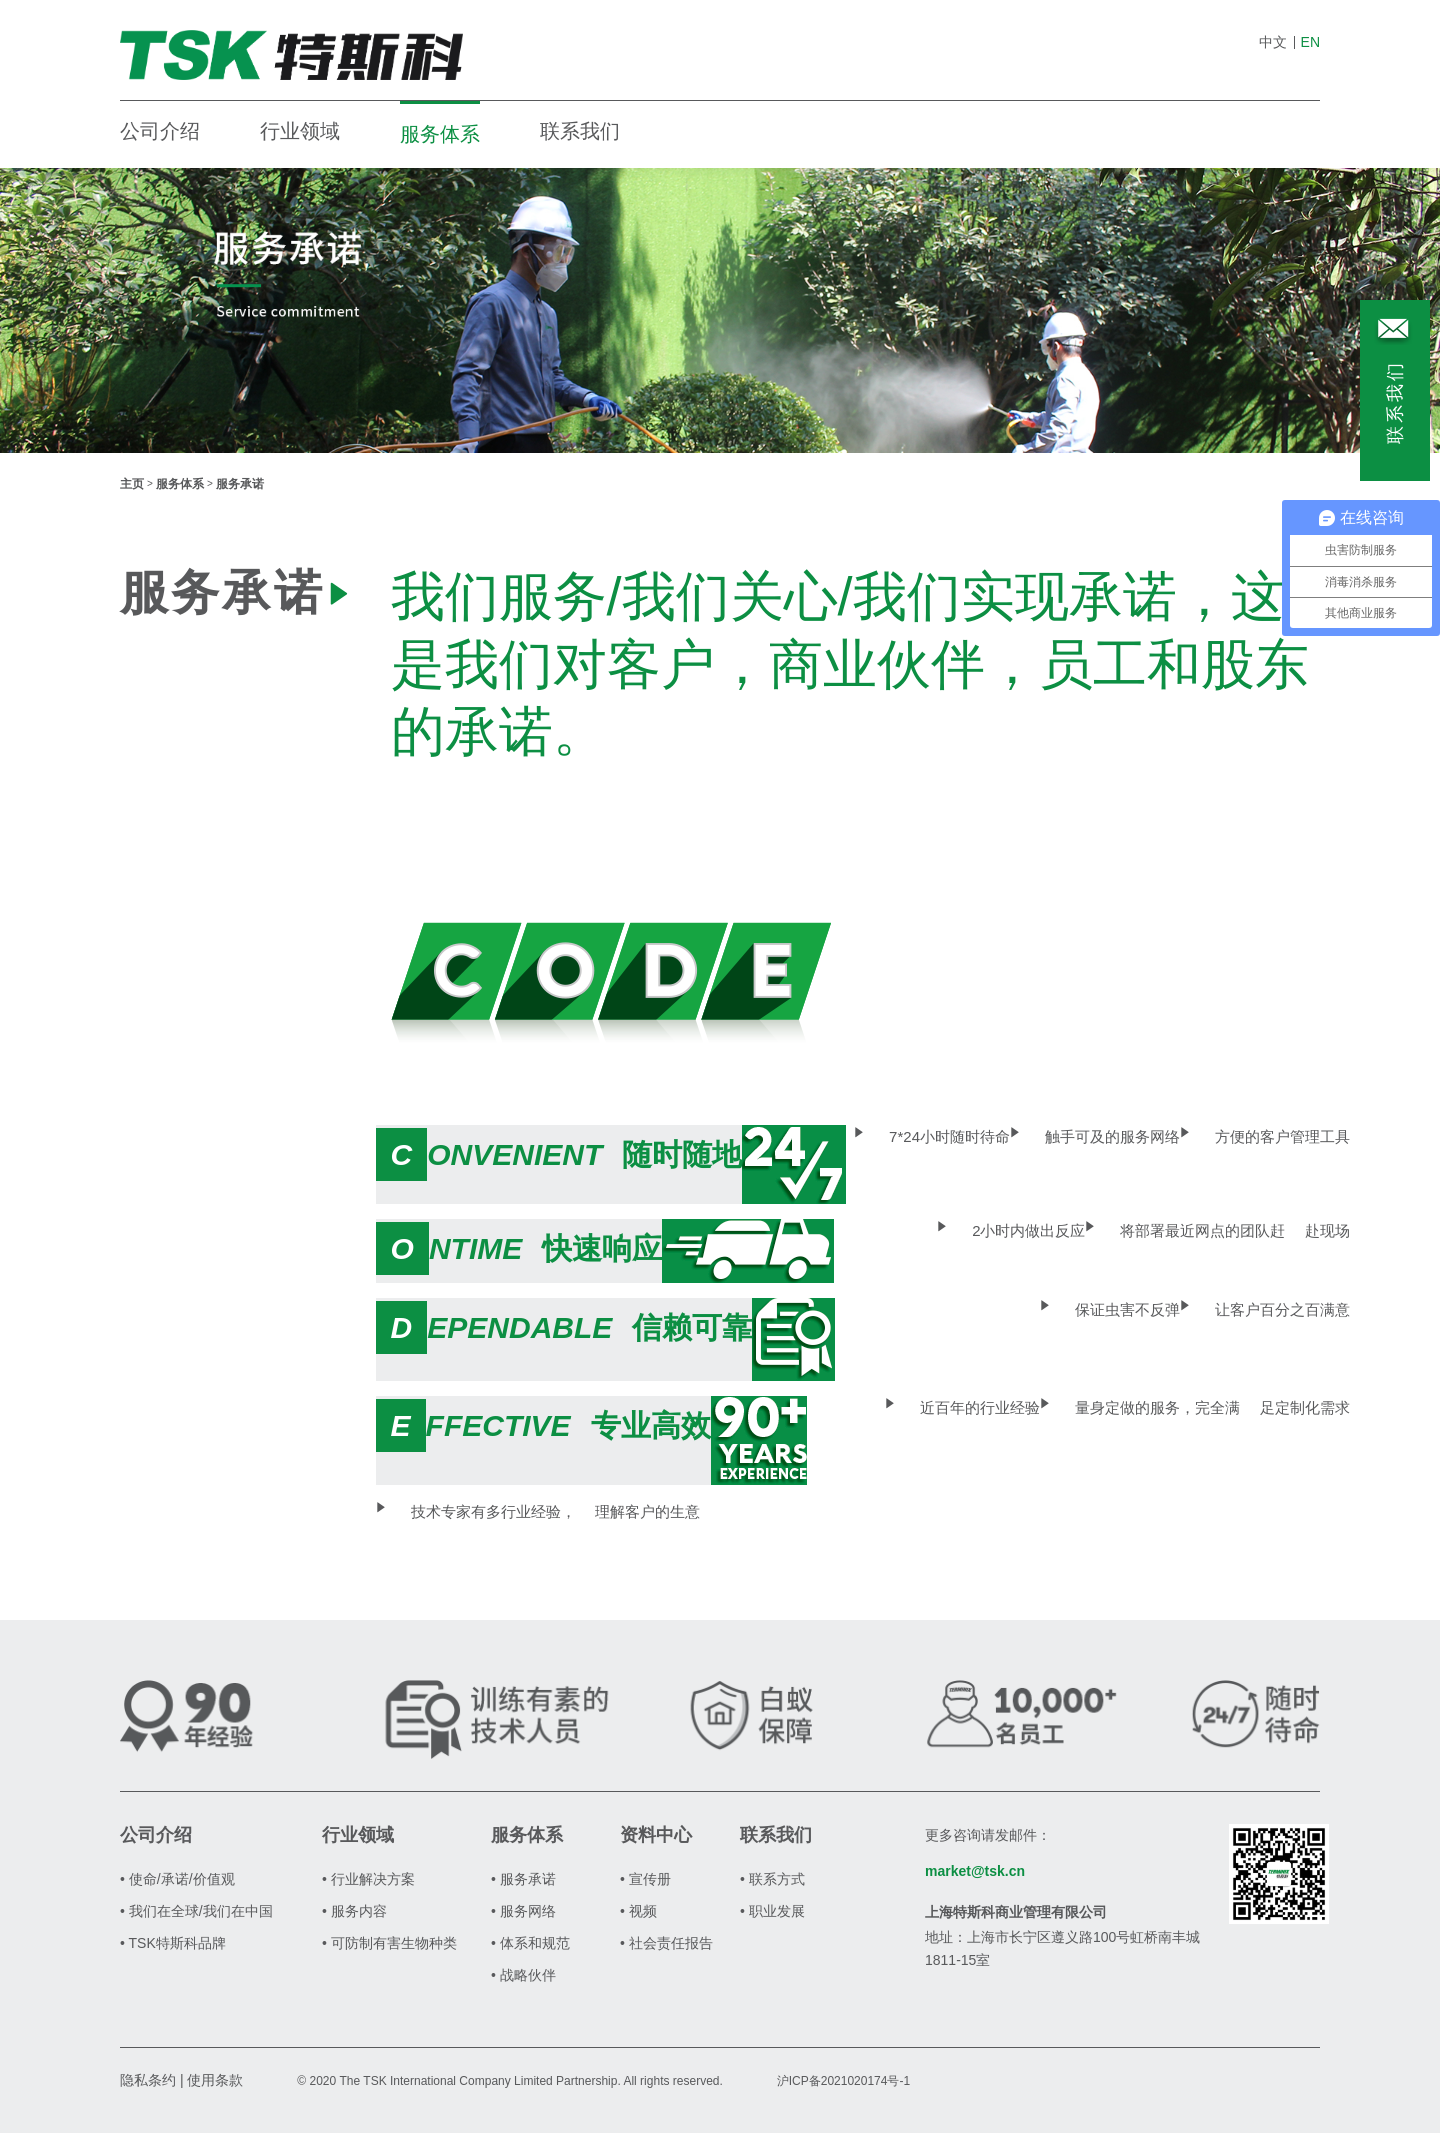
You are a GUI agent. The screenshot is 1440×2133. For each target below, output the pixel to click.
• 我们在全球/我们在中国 (196, 1911)
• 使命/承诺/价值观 (177, 1879)
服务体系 (440, 134)
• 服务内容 (354, 1911)
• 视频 (638, 1911)
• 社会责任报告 (666, 1943)
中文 (1273, 42)
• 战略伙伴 (523, 1975)
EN (1310, 42)
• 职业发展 (772, 1911)
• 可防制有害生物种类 (389, 1943)
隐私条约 (148, 2080)
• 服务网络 (523, 1911)
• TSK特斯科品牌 (173, 1943)
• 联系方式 (772, 1879)
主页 (132, 484)
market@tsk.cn (975, 1871)
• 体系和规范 (530, 1943)
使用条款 (215, 2080)
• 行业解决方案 (368, 1879)
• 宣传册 (645, 1879)
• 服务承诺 (523, 1879)
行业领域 (300, 131)
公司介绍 (160, 131)
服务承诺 (240, 484)
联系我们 (580, 131)
